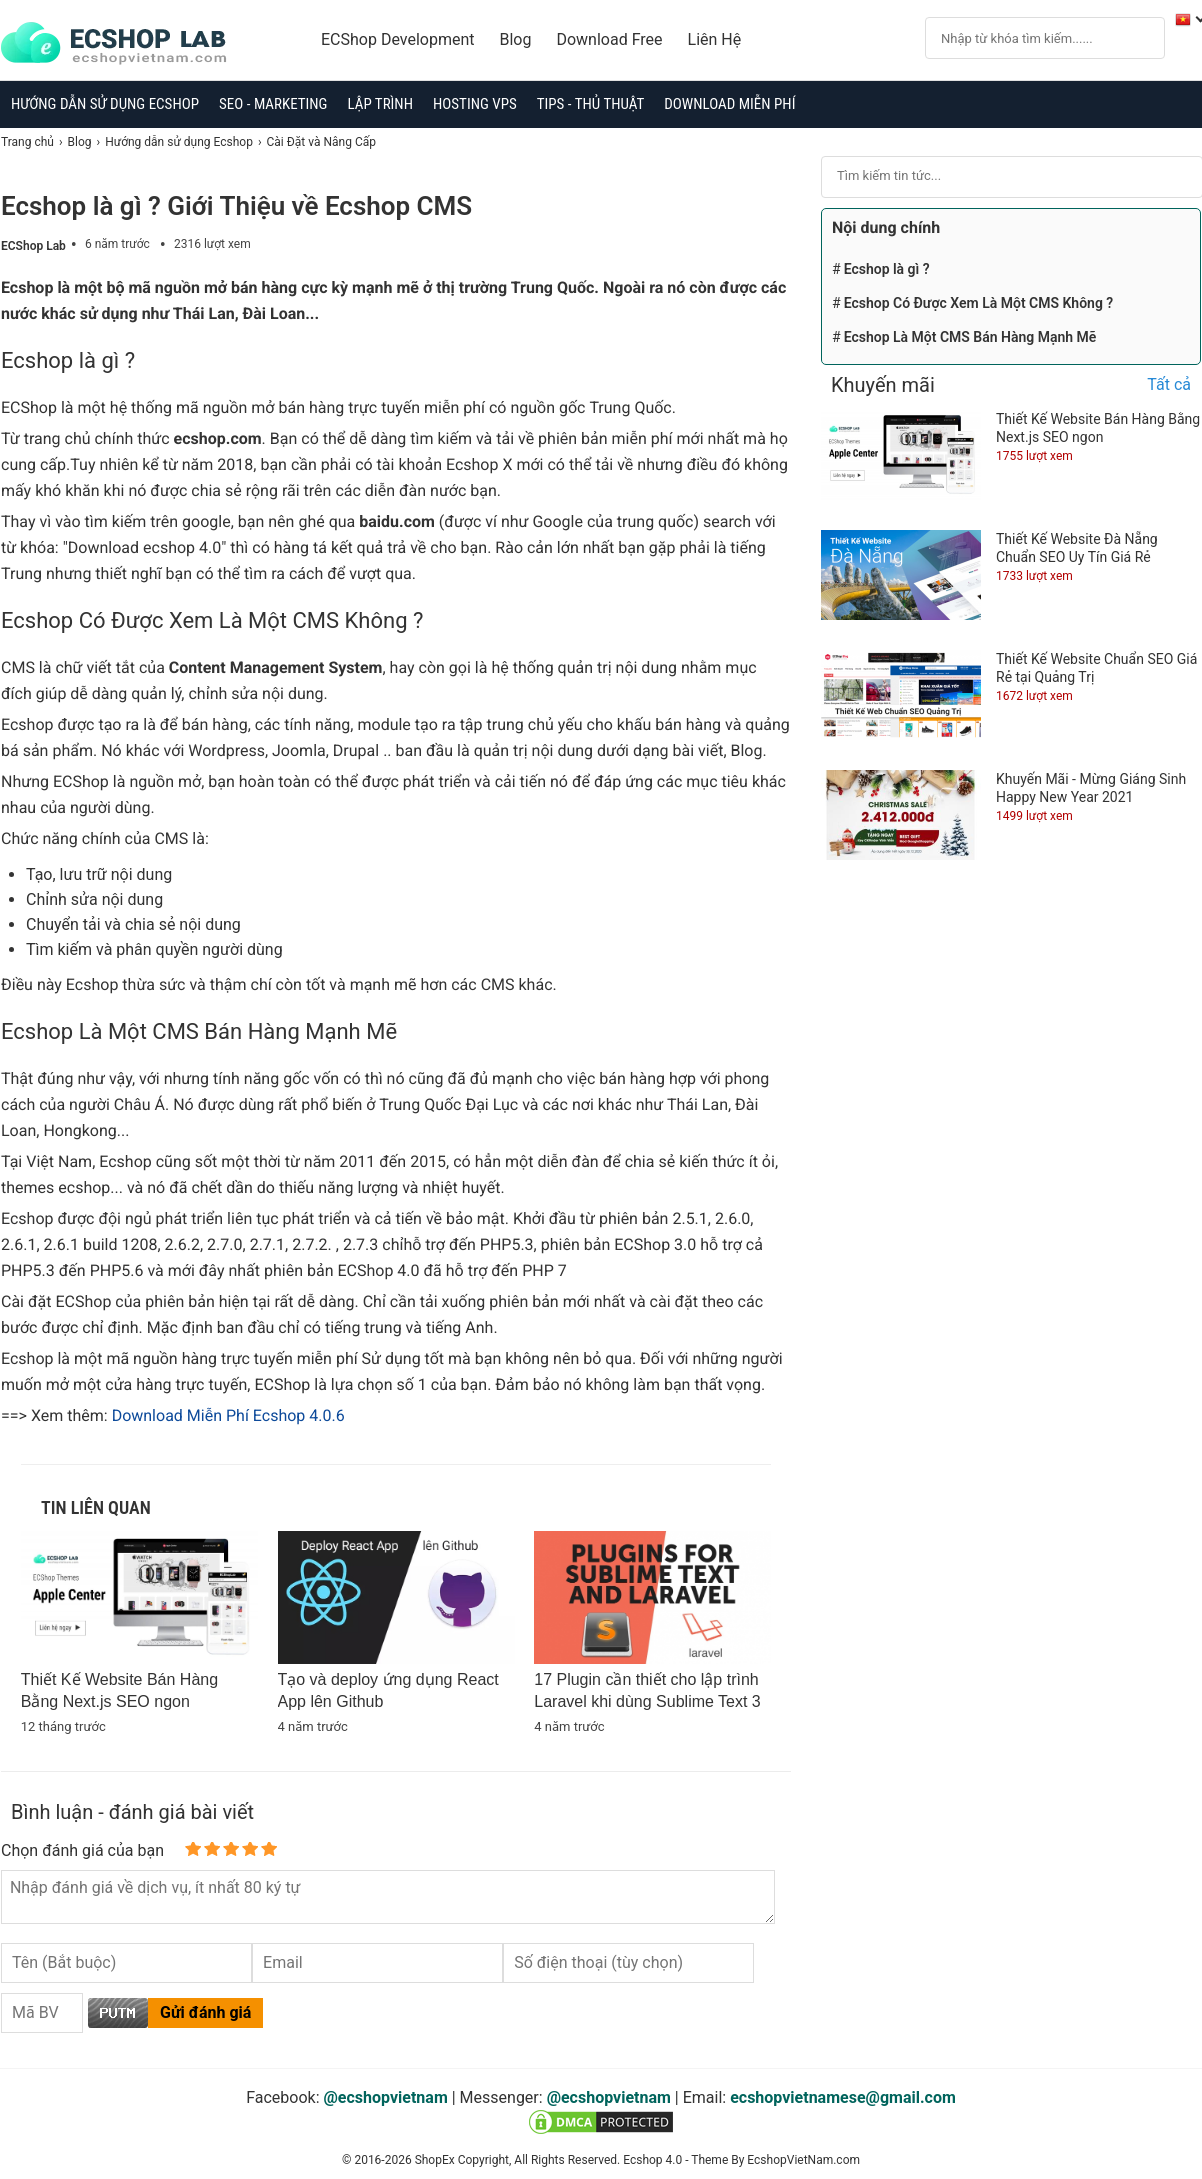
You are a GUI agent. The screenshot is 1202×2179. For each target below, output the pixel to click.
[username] (126, 1963)
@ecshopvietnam (386, 2097)
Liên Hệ (715, 39)
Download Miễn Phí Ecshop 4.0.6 (228, 1415)
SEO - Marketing (273, 104)
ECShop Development (398, 39)
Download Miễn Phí (729, 104)
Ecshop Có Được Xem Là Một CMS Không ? (979, 303)
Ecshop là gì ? (887, 269)
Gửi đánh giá (205, 2012)
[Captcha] (42, 2013)
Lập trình (380, 104)
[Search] (1026, 36)
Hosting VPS (475, 104)
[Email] (377, 1963)
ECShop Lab (33, 246)
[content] (388, 1897)
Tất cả (1169, 384)
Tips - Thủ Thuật (591, 104)
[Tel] (628, 1963)
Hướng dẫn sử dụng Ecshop (105, 104)
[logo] (123, 44)
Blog (516, 39)
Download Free (609, 39)
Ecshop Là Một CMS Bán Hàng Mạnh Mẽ (970, 337)
